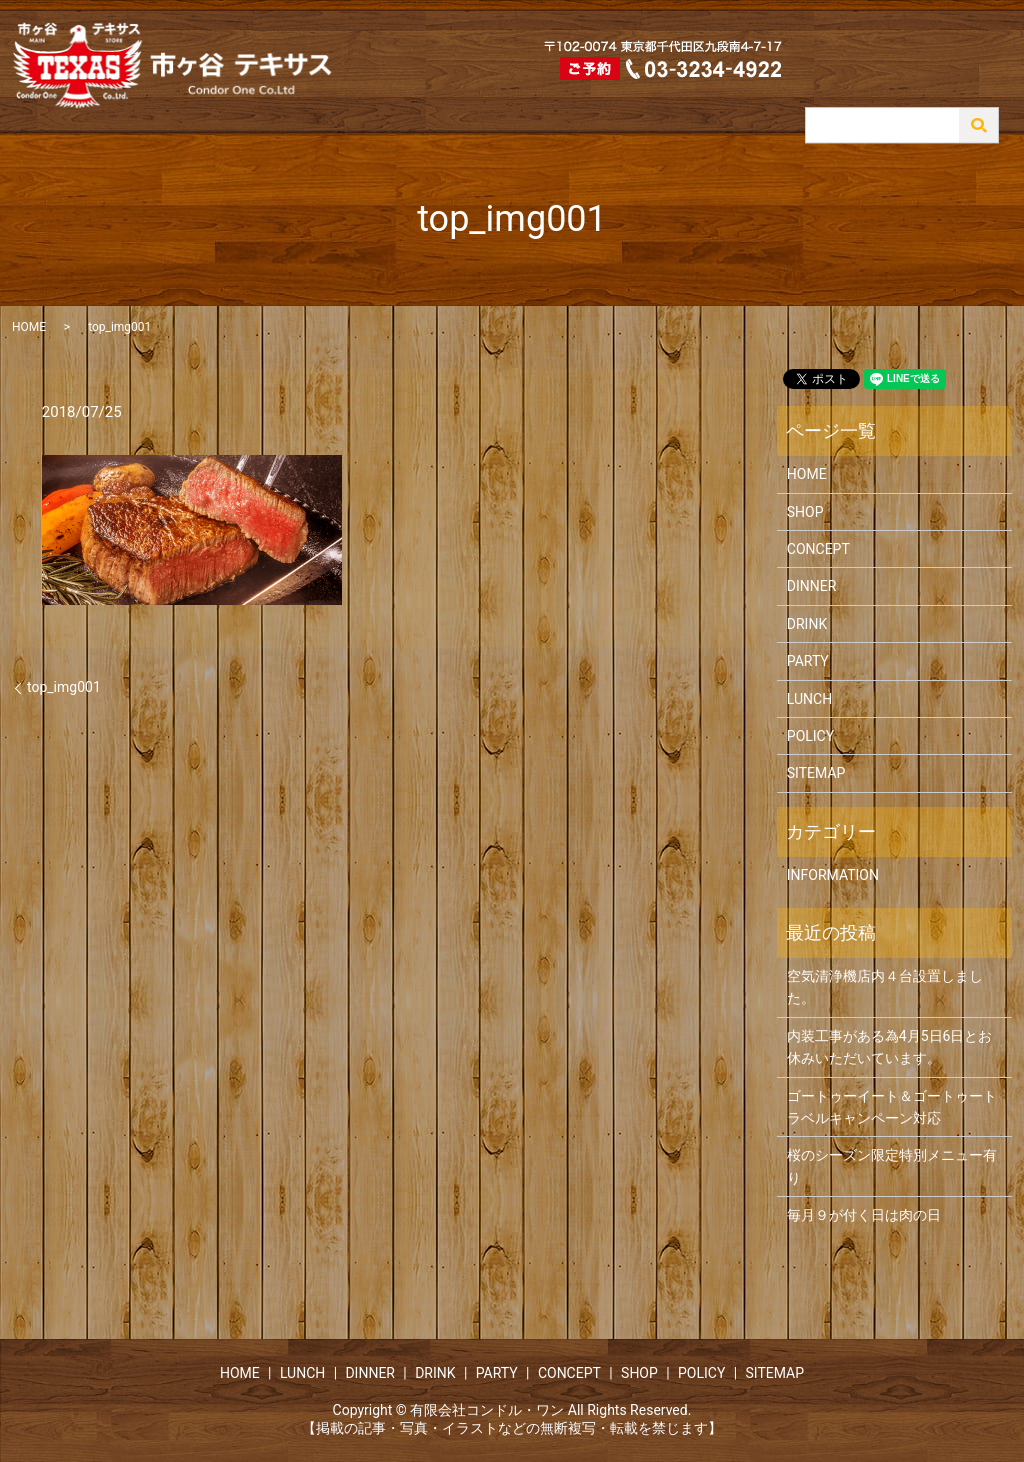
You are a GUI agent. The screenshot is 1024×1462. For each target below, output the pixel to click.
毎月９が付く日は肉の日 (864, 1215)
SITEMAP (816, 773)
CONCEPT (917, 103)
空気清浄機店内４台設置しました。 (885, 987)
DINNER (726, 103)
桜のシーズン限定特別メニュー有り (892, 1166)
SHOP (984, 103)
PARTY (849, 103)
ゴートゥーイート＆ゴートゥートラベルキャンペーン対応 (892, 1107)
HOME (601, 103)
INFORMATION (833, 875)
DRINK (789, 103)
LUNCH (662, 103)
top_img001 (64, 687)
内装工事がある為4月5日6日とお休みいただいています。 (890, 1047)
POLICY (810, 736)
